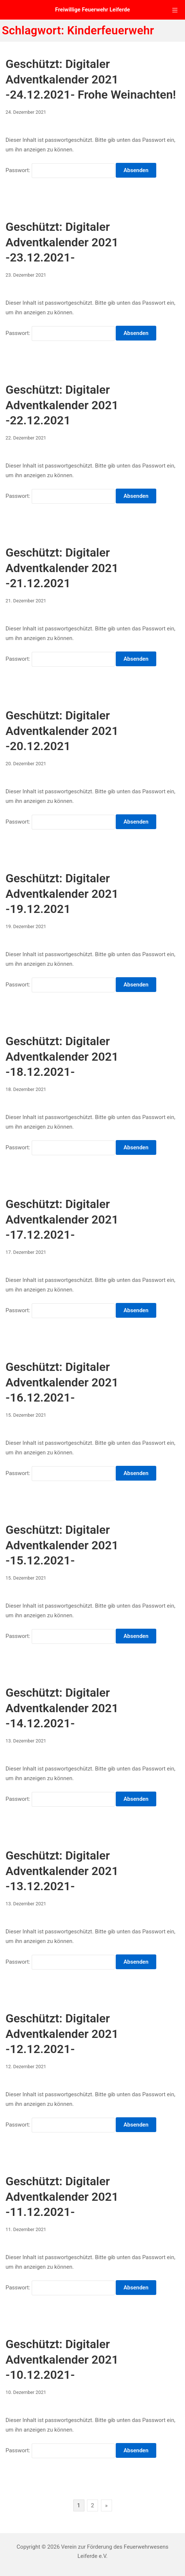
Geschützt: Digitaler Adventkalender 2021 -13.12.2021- (62, 1870)
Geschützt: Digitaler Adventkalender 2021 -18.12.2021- (62, 1056)
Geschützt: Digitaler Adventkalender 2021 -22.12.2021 (62, 405)
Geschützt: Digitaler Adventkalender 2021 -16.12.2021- (62, 1382)
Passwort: (60, 170)
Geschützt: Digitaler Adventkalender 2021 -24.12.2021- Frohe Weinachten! (91, 79)
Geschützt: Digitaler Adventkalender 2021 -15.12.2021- (62, 1545)
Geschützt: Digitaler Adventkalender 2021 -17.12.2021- (62, 1219)
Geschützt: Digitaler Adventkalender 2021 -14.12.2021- (62, 1708)
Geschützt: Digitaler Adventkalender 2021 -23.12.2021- (62, 242)
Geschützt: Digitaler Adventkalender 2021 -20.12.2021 (62, 730)
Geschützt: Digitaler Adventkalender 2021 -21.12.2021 (62, 567)
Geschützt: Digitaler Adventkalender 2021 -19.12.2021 (62, 893)
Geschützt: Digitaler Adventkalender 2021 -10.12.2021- (62, 2359)
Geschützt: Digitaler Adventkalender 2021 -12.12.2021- (62, 2033)
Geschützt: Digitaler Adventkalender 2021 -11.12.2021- (62, 2196)
